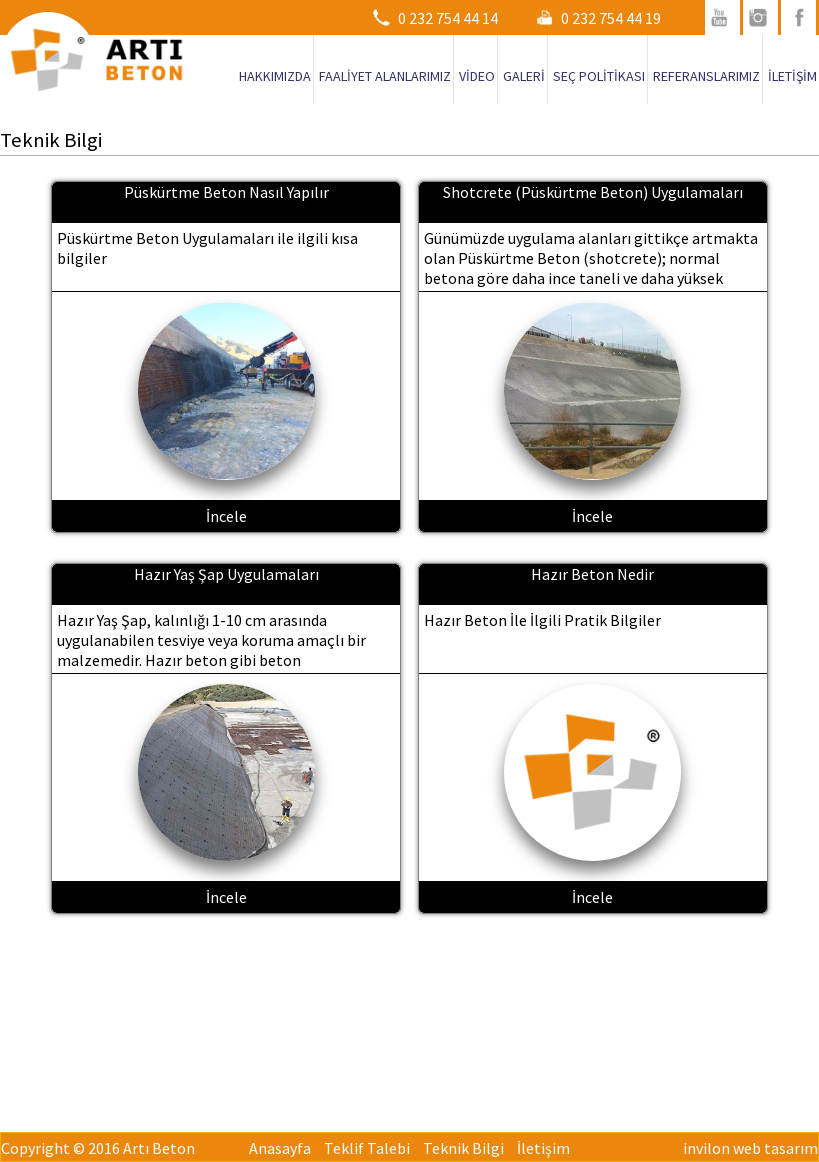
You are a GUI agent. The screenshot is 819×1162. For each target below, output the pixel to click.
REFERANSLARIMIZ (706, 76)
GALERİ (524, 76)
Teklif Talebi (367, 1148)
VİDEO (477, 76)
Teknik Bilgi (463, 1148)
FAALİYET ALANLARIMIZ (385, 76)
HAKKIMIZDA (275, 76)
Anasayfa (280, 1148)
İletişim (543, 1148)
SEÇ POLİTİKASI (599, 76)
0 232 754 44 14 (448, 18)
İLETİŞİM (792, 76)
